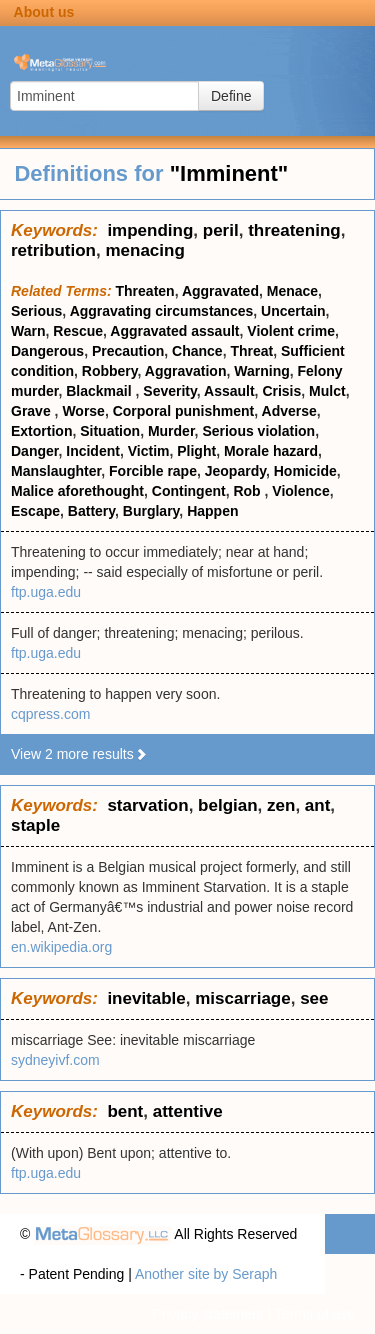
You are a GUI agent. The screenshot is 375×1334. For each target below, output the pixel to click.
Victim (149, 451)
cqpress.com (50, 714)
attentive (188, 1111)
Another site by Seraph (206, 1274)
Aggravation (186, 371)
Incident (93, 451)
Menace (292, 291)
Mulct (327, 391)
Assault (229, 391)
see (314, 998)
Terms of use (315, 1314)
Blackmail (100, 391)
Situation (110, 431)
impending (150, 230)
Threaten (145, 291)
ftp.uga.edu (46, 592)
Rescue (78, 331)
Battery (91, 511)
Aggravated (220, 291)
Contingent (189, 491)
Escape (35, 511)
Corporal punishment (184, 411)
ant (318, 805)
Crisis (281, 391)
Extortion (41, 431)
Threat (251, 351)
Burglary (151, 511)
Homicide (305, 471)
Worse (83, 411)
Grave (33, 411)
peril (221, 230)
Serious (36, 311)
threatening (294, 230)
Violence (300, 491)
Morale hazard (271, 451)
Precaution (128, 351)
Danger (34, 451)
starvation (147, 805)
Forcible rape (153, 471)
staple (35, 825)
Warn (28, 331)
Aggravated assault (174, 331)
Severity (169, 391)
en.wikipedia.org (61, 947)
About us (44, 12)
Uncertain (293, 311)
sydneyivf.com (55, 1060)
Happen (212, 511)
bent (125, 1111)
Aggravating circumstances (162, 311)
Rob (248, 491)
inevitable (146, 998)
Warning (261, 371)
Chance (197, 351)
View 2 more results (79, 754)
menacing (144, 250)
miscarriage (242, 998)
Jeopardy (235, 471)
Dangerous (47, 351)
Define (231, 96)
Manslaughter (56, 471)
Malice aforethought (77, 491)
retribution (53, 250)
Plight (196, 451)
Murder (171, 431)
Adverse (289, 411)
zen (281, 805)
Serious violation (258, 431)
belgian (228, 805)
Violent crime (291, 331)
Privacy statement (207, 1314)
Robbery (110, 371)
